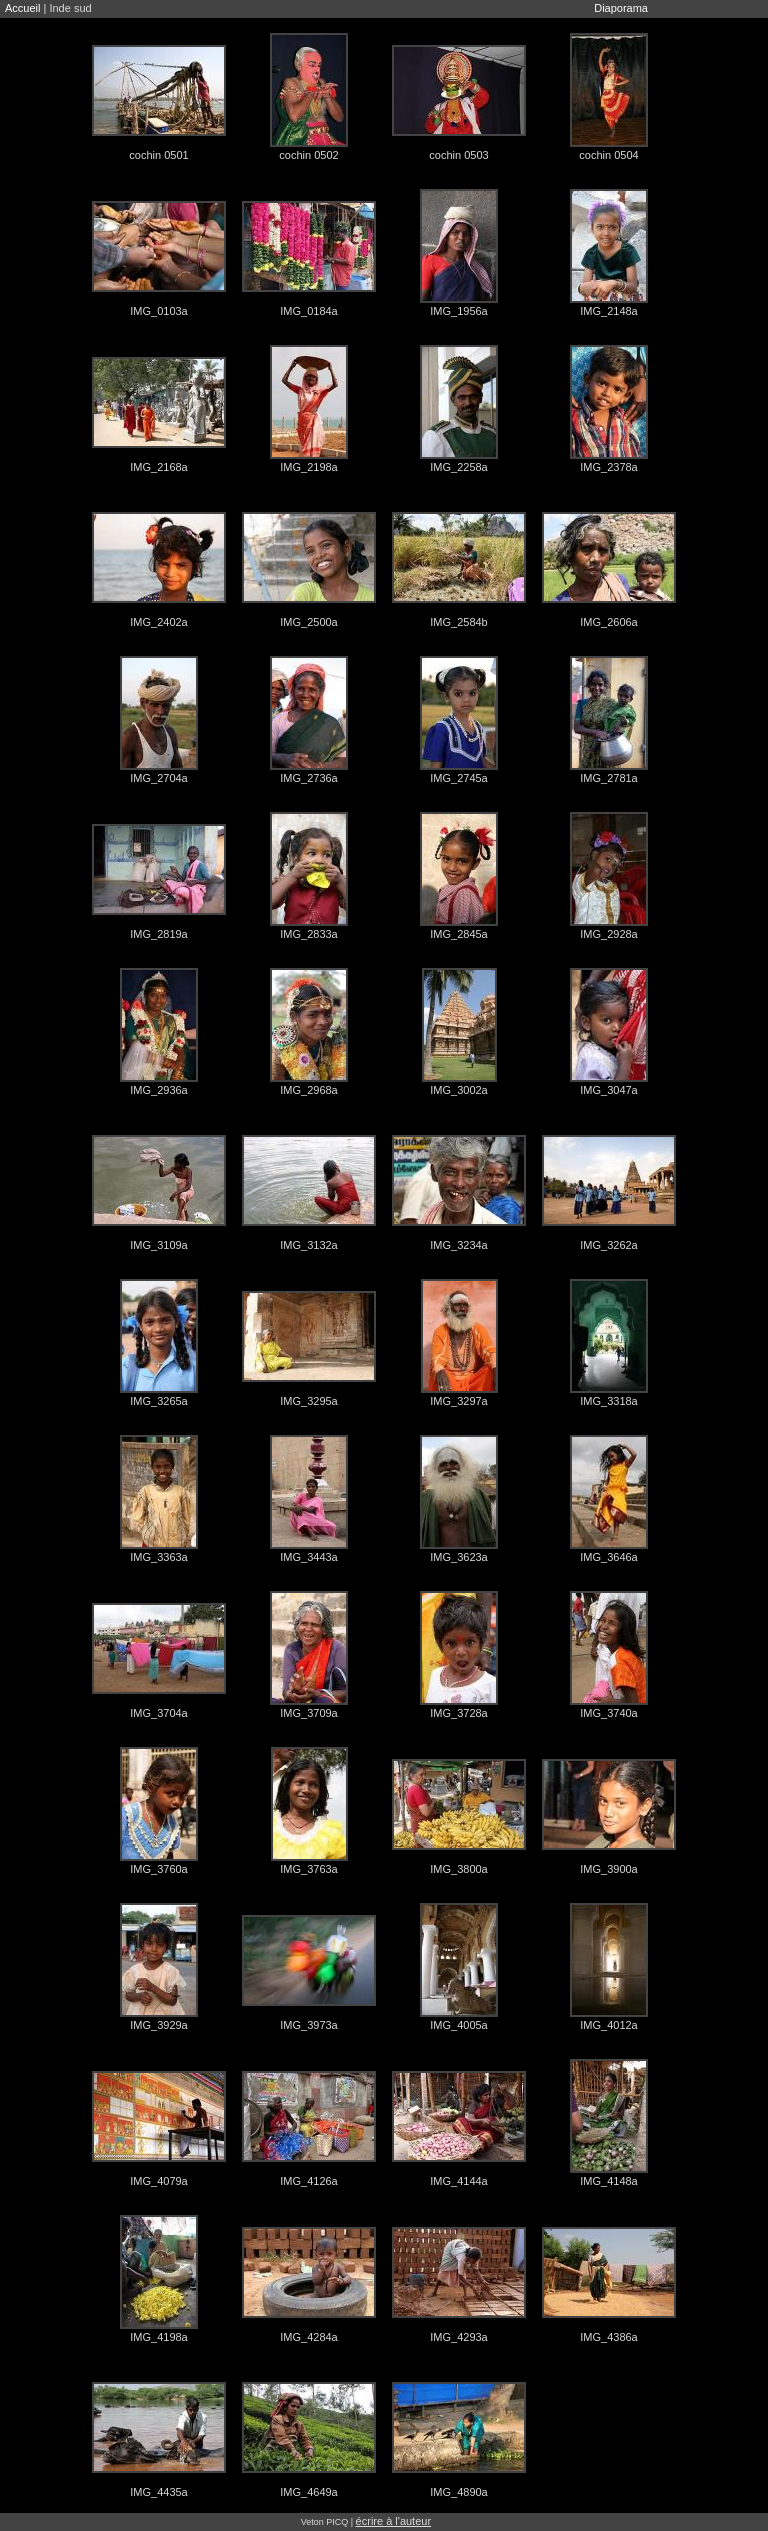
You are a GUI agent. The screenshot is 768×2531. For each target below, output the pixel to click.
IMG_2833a (308, 934)
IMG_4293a (458, 2337)
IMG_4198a (158, 2337)
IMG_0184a (308, 311)
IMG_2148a (608, 311)
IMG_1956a (458, 311)
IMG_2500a (308, 622)
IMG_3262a (608, 1245)
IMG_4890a (458, 2492)
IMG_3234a (458, 1245)
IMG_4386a (608, 2337)
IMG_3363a (158, 1557)
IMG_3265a (158, 1401)
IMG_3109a (158, 1245)
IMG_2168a (158, 467)
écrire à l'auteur (393, 2521)
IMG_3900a (608, 1869)
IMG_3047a (608, 1090)
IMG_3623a (458, 1557)
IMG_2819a (158, 934)
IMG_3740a (608, 1713)
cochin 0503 (458, 155)
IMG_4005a (458, 2025)
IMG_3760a (158, 1869)
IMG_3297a (458, 1401)
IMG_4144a (458, 2181)
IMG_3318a (608, 1401)
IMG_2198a (308, 467)
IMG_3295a (308, 1401)
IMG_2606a (608, 622)
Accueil (22, 8)
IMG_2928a (608, 934)
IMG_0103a (158, 311)
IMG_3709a (308, 1713)
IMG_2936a (158, 1090)
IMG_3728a (458, 1713)
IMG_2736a (308, 778)
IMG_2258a (458, 467)
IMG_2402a (158, 622)
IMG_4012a (608, 2025)
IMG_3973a (308, 2025)
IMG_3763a (308, 1869)
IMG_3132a (308, 1245)
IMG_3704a (158, 1713)
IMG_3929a (158, 2025)
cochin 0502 (308, 155)
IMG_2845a (458, 934)
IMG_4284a (308, 2337)
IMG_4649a (308, 2492)
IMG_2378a (608, 467)
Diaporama (621, 8)
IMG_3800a (458, 1869)
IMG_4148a (608, 2181)
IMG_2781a (608, 778)
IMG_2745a (458, 778)
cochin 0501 (158, 155)
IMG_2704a (158, 778)
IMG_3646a (608, 1557)
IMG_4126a (308, 2181)
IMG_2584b (458, 622)
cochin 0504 (608, 155)
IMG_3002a (458, 1090)
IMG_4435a (158, 2492)
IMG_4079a (158, 2181)
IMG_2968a (308, 1090)
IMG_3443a (308, 1557)
